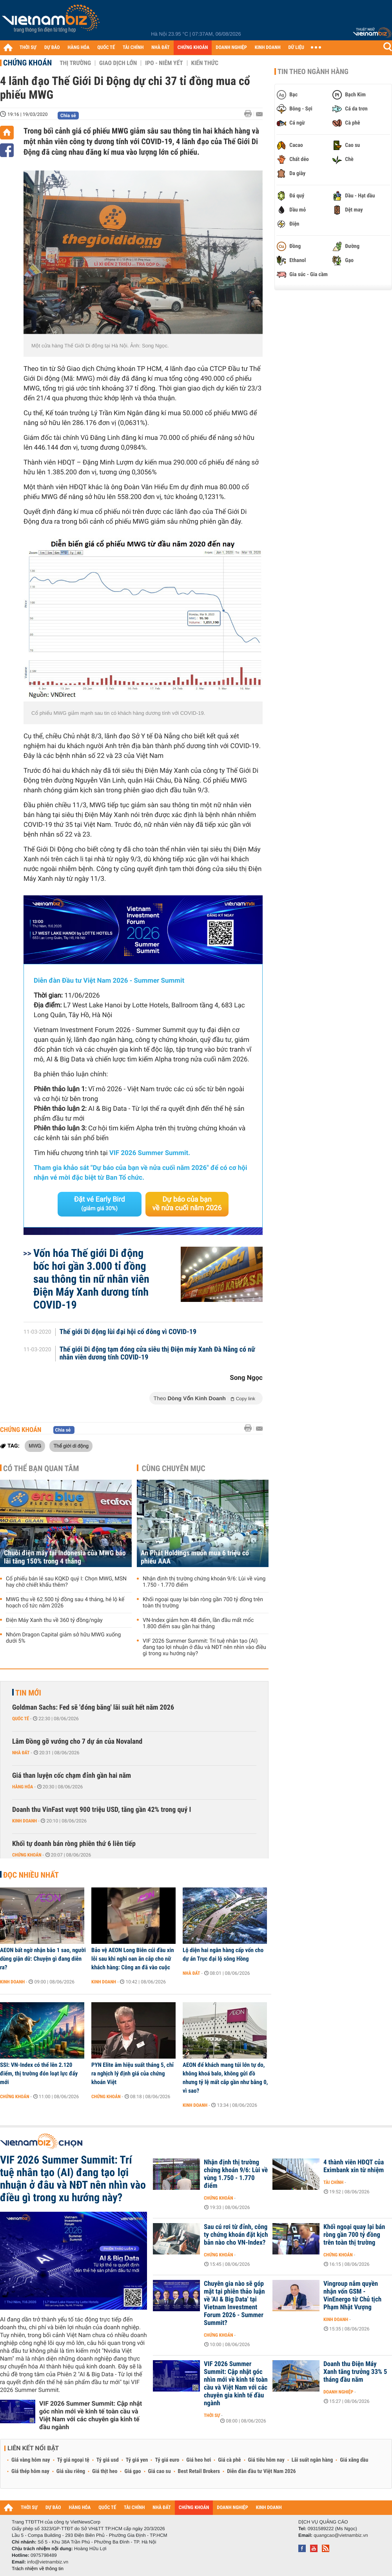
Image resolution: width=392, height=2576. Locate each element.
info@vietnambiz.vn (47, 2562)
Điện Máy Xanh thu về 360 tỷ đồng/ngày (54, 1620)
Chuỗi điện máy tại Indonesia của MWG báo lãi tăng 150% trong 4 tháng (65, 1557)
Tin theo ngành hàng (313, 71)
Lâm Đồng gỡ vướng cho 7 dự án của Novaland (77, 1741)
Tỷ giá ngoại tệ (73, 2460)
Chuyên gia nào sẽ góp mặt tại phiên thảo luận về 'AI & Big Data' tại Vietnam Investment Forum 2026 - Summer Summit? (234, 2303)
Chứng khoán (27, 62)
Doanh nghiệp (338, 2392)
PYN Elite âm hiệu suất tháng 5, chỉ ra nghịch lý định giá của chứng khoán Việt (132, 2073)
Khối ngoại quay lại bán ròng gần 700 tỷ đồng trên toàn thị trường (203, 1602)
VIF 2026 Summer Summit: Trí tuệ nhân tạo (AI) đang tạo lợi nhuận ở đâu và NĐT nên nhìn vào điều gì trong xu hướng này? (204, 1647)
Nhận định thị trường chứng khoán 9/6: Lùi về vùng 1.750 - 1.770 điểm (204, 1582)
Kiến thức (204, 63)
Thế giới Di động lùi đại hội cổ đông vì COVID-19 (128, 1332)
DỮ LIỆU (296, 48)
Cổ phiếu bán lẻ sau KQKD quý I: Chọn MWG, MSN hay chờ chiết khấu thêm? (66, 1582)
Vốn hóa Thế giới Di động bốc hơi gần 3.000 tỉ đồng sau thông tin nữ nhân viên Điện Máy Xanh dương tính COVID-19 (91, 1279)
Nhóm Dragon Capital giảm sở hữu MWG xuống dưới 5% (63, 1638)
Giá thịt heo (104, 2471)
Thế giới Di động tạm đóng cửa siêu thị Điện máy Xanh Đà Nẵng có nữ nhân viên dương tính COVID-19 (157, 1353)
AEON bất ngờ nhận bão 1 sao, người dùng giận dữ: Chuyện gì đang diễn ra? (43, 1959)
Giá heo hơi (198, 2460)
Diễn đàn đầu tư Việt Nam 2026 (261, 2471)
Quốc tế (20, 1718)
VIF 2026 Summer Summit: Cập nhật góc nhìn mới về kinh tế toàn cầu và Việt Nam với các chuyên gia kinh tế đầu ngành (90, 2415)
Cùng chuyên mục (173, 1468)
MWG (35, 1445)
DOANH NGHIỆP (231, 48)
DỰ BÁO (52, 48)
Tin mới (28, 1692)
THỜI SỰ (28, 48)
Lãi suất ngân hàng (312, 2460)
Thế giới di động (70, 1445)
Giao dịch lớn (118, 63)
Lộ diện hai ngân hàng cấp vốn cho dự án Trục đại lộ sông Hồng (223, 1954)
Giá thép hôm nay (30, 2471)
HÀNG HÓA (79, 48)
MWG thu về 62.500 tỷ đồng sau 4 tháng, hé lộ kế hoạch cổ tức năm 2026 (65, 1602)
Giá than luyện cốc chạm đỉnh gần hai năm (71, 1776)
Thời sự (212, 2415)
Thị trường (75, 63)
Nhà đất (21, 1752)
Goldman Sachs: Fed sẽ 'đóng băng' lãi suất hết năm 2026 (93, 1707)
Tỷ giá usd (107, 2460)
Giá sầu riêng (70, 2471)
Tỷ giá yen (137, 2460)
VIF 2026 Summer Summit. (149, 1153)
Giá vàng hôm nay (30, 2460)
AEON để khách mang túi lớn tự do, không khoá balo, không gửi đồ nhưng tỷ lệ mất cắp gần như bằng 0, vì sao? (225, 2077)
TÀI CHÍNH (133, 48)
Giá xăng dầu (354, 2460)
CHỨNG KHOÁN (193, 48)
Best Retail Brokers (199, 2471)
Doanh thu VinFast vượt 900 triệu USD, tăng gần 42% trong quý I (101, 1810)
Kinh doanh (24, 1821)
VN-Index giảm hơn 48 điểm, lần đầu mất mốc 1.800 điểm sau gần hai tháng (198, 1623)
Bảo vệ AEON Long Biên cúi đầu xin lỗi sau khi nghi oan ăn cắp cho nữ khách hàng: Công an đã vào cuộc (132, 1959)
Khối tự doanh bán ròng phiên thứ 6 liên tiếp (74, 1844)
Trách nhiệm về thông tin (38, 2568)
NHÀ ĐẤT (160, 48)
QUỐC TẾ (106, 48)
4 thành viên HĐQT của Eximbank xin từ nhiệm (353, 2166)
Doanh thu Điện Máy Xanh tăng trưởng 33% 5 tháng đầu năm (355, 2372)
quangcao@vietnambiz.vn (341, 2535)
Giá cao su (159, 2471)
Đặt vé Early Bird (99, 1203)
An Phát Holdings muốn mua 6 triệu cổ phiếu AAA (195, 1557)
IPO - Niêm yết (164, 63)
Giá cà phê (229, 2460)
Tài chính (333, 2182)
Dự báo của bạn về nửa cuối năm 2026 (187, 1203)
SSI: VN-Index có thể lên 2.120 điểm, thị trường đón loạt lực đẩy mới (39, 2073)
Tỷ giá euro (167, 2460)
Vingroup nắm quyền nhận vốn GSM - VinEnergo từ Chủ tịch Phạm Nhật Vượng (352, 2295)
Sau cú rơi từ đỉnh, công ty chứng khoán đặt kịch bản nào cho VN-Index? (236, 2235)
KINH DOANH (268, 48)
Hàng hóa (22, 1787)
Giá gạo (132, 2471)
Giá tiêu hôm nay (266, 2460)
